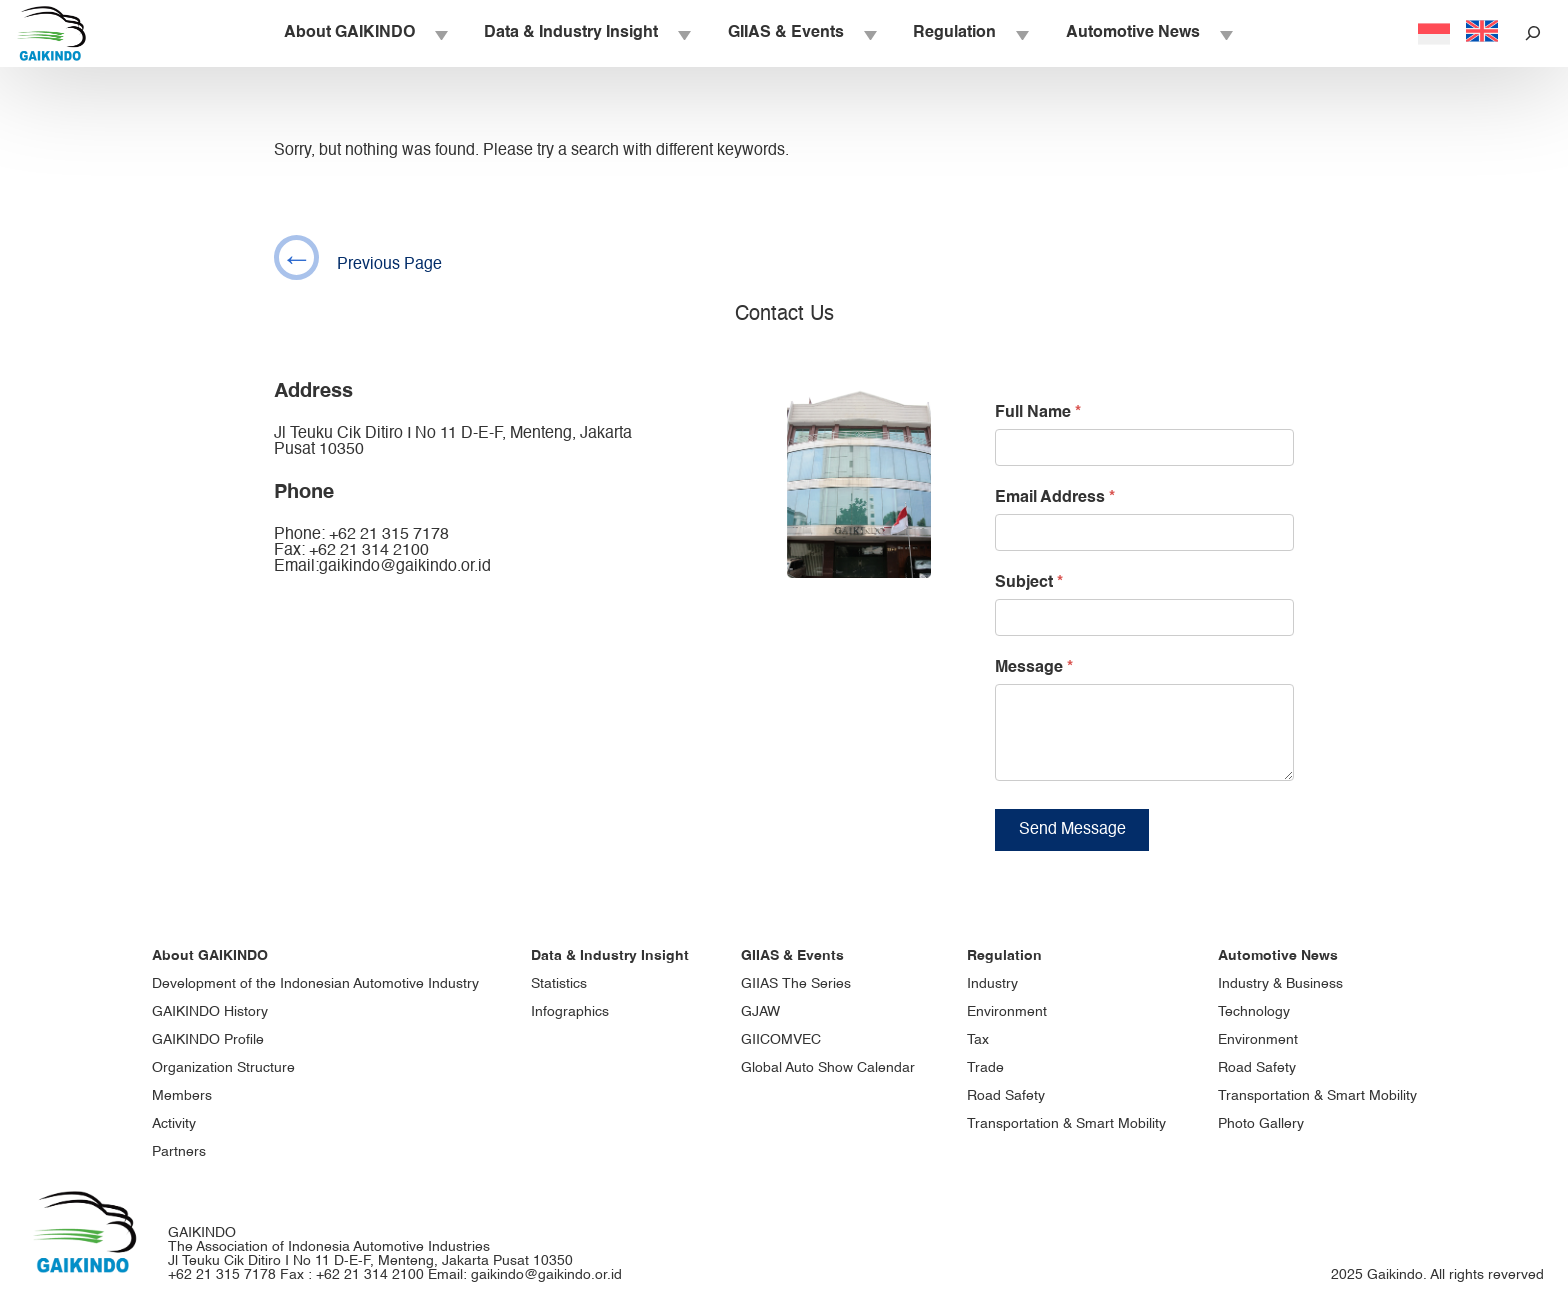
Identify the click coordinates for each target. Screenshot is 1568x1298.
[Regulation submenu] (1021, 34)
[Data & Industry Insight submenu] (683, 34)
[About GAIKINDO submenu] (440, 34)
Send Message (1072, 845)
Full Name (1038, 413)
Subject (1029, 583)
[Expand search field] (1533, 33)
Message (1034, 668)
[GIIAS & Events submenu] (869, 34)
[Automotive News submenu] (1225, 34)
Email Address (1055, 498)
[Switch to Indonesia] (1434, 36)
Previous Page (358, 257)
